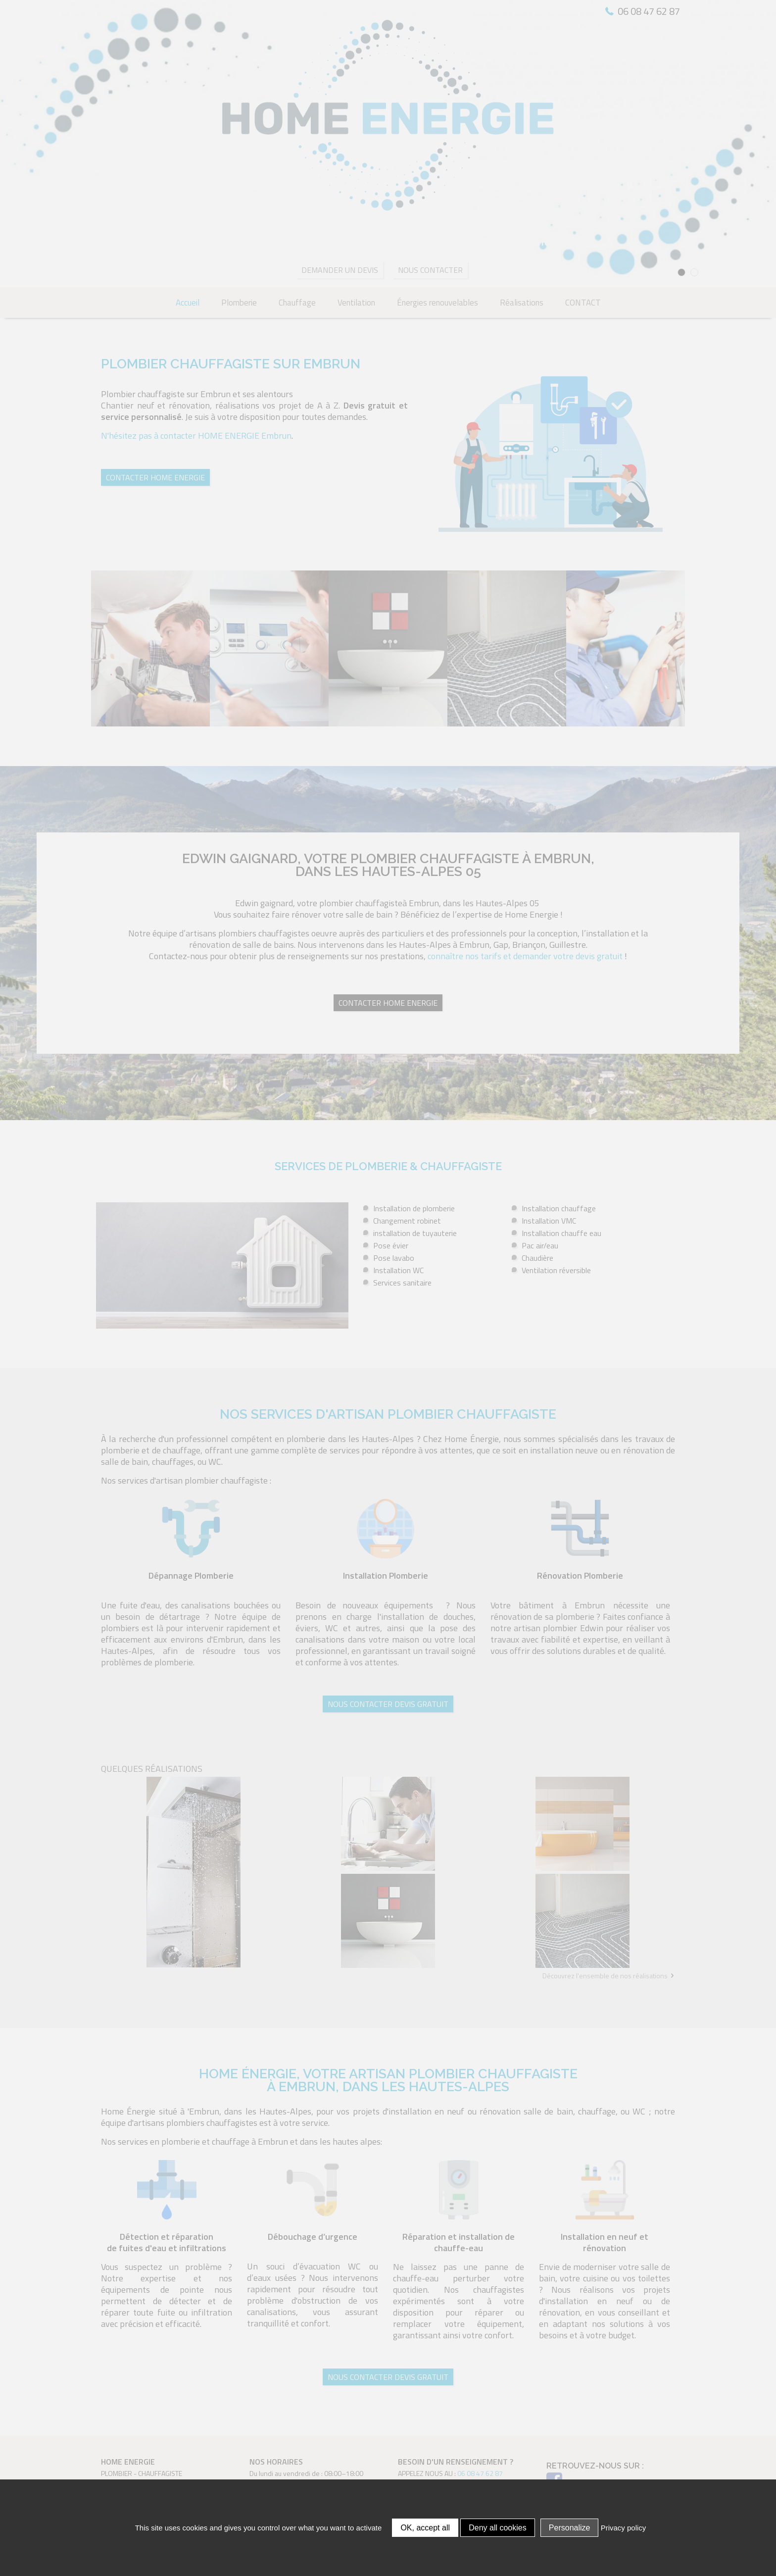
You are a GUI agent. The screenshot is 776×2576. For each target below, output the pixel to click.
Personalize (569, 2528)
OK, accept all (425, 2528)
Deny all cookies (498, 2528)
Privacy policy (623, 2528)
